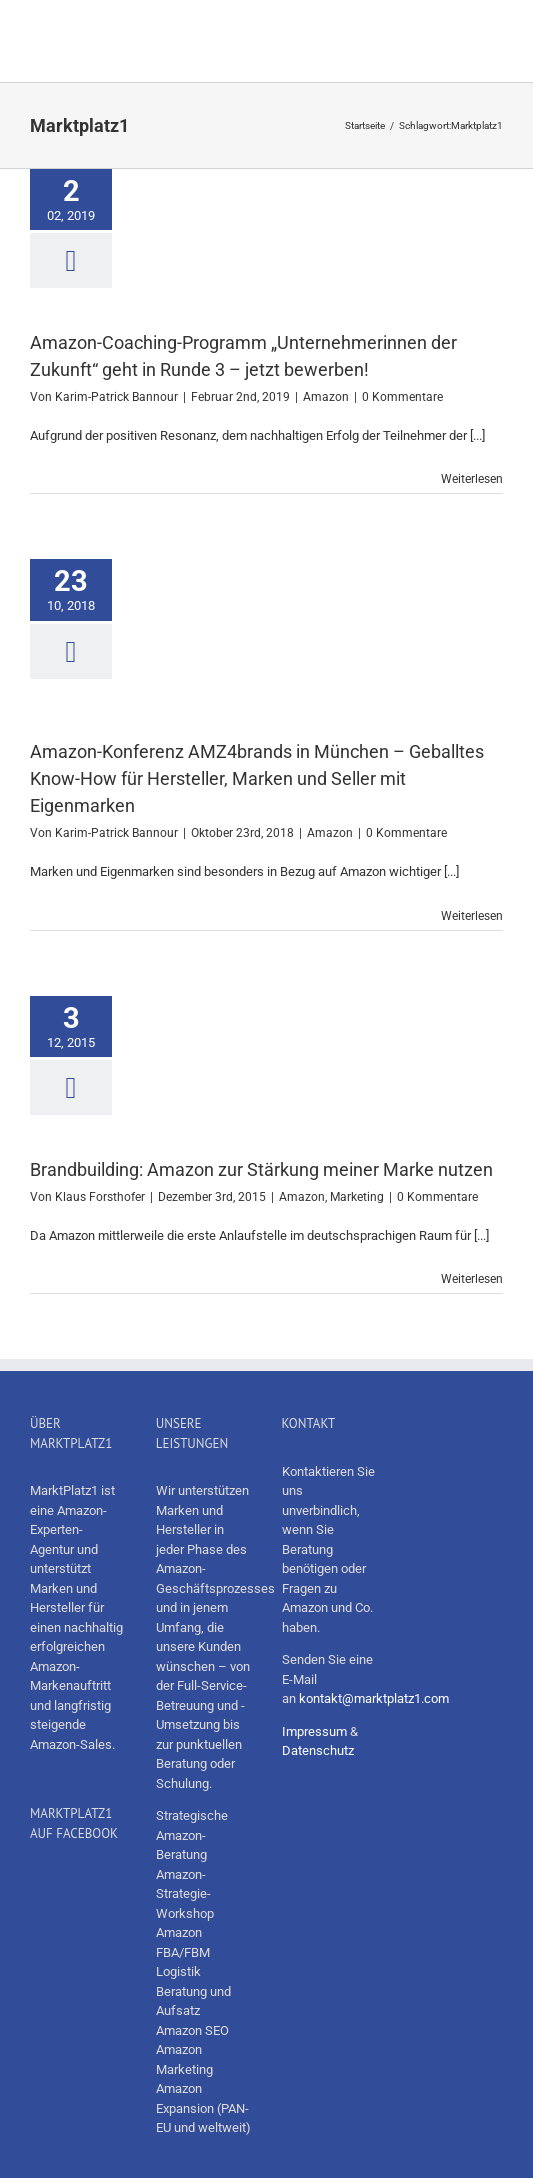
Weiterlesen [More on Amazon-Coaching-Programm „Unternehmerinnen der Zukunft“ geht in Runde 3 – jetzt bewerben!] (472, 479)
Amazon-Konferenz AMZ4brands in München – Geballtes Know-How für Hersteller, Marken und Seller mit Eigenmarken (257, 778)
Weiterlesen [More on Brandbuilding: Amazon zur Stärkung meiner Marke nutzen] (472, 1279)
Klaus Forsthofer (100, 1197)
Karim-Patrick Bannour (116, 397)
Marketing (357, 1197)
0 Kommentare (402, 397)
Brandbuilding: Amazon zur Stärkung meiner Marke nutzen (261, 1169)
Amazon (326, 397)
